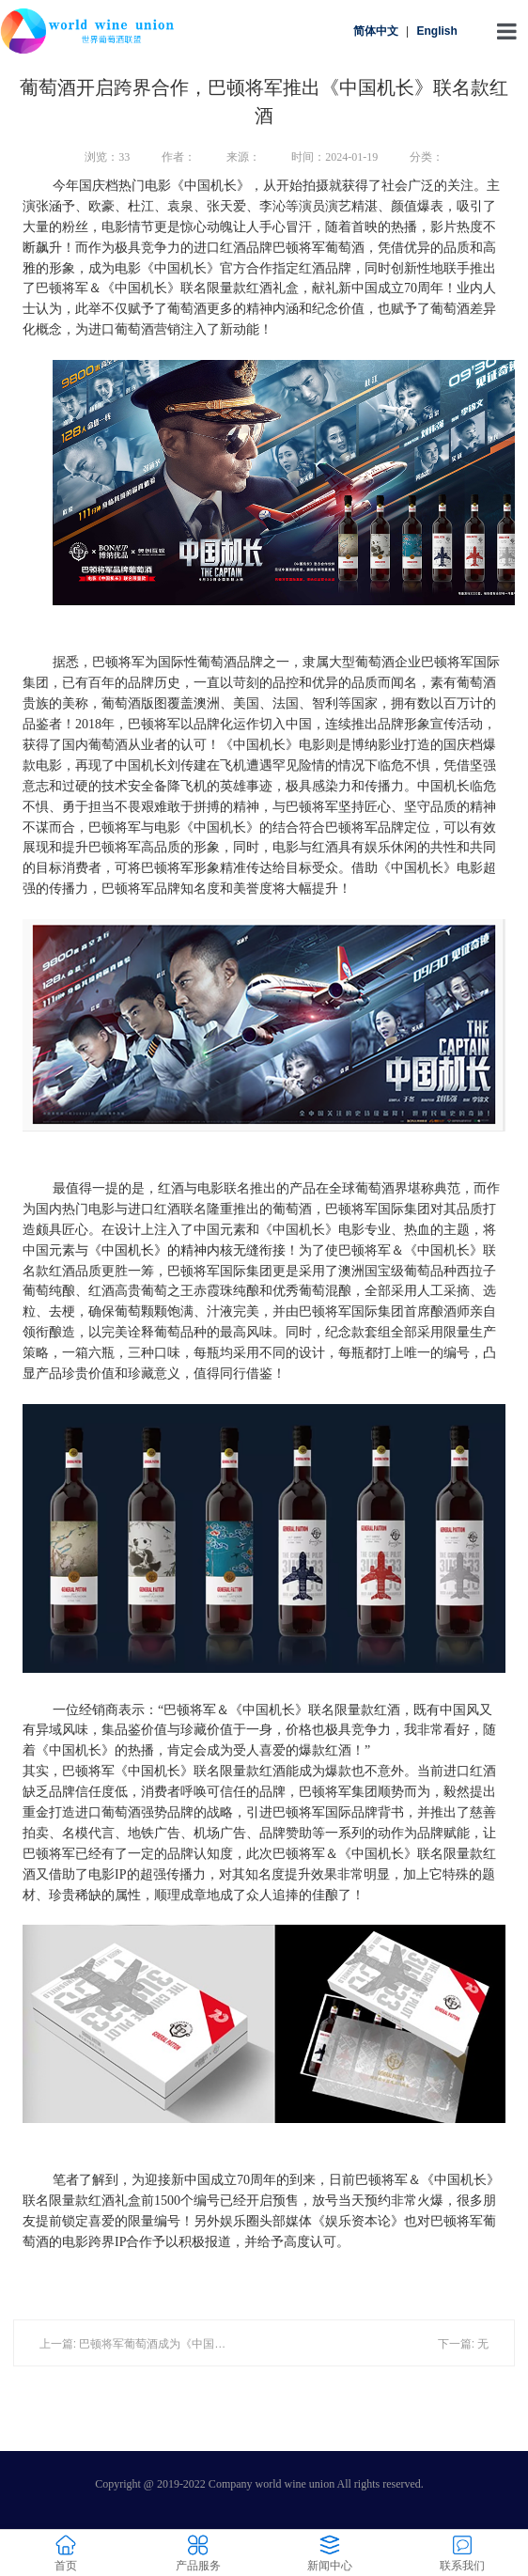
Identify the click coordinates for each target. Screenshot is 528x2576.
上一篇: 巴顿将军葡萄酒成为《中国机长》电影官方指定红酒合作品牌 (211, 2343)
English (436, 31)
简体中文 (375, 31)
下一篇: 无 (463, 2343)
